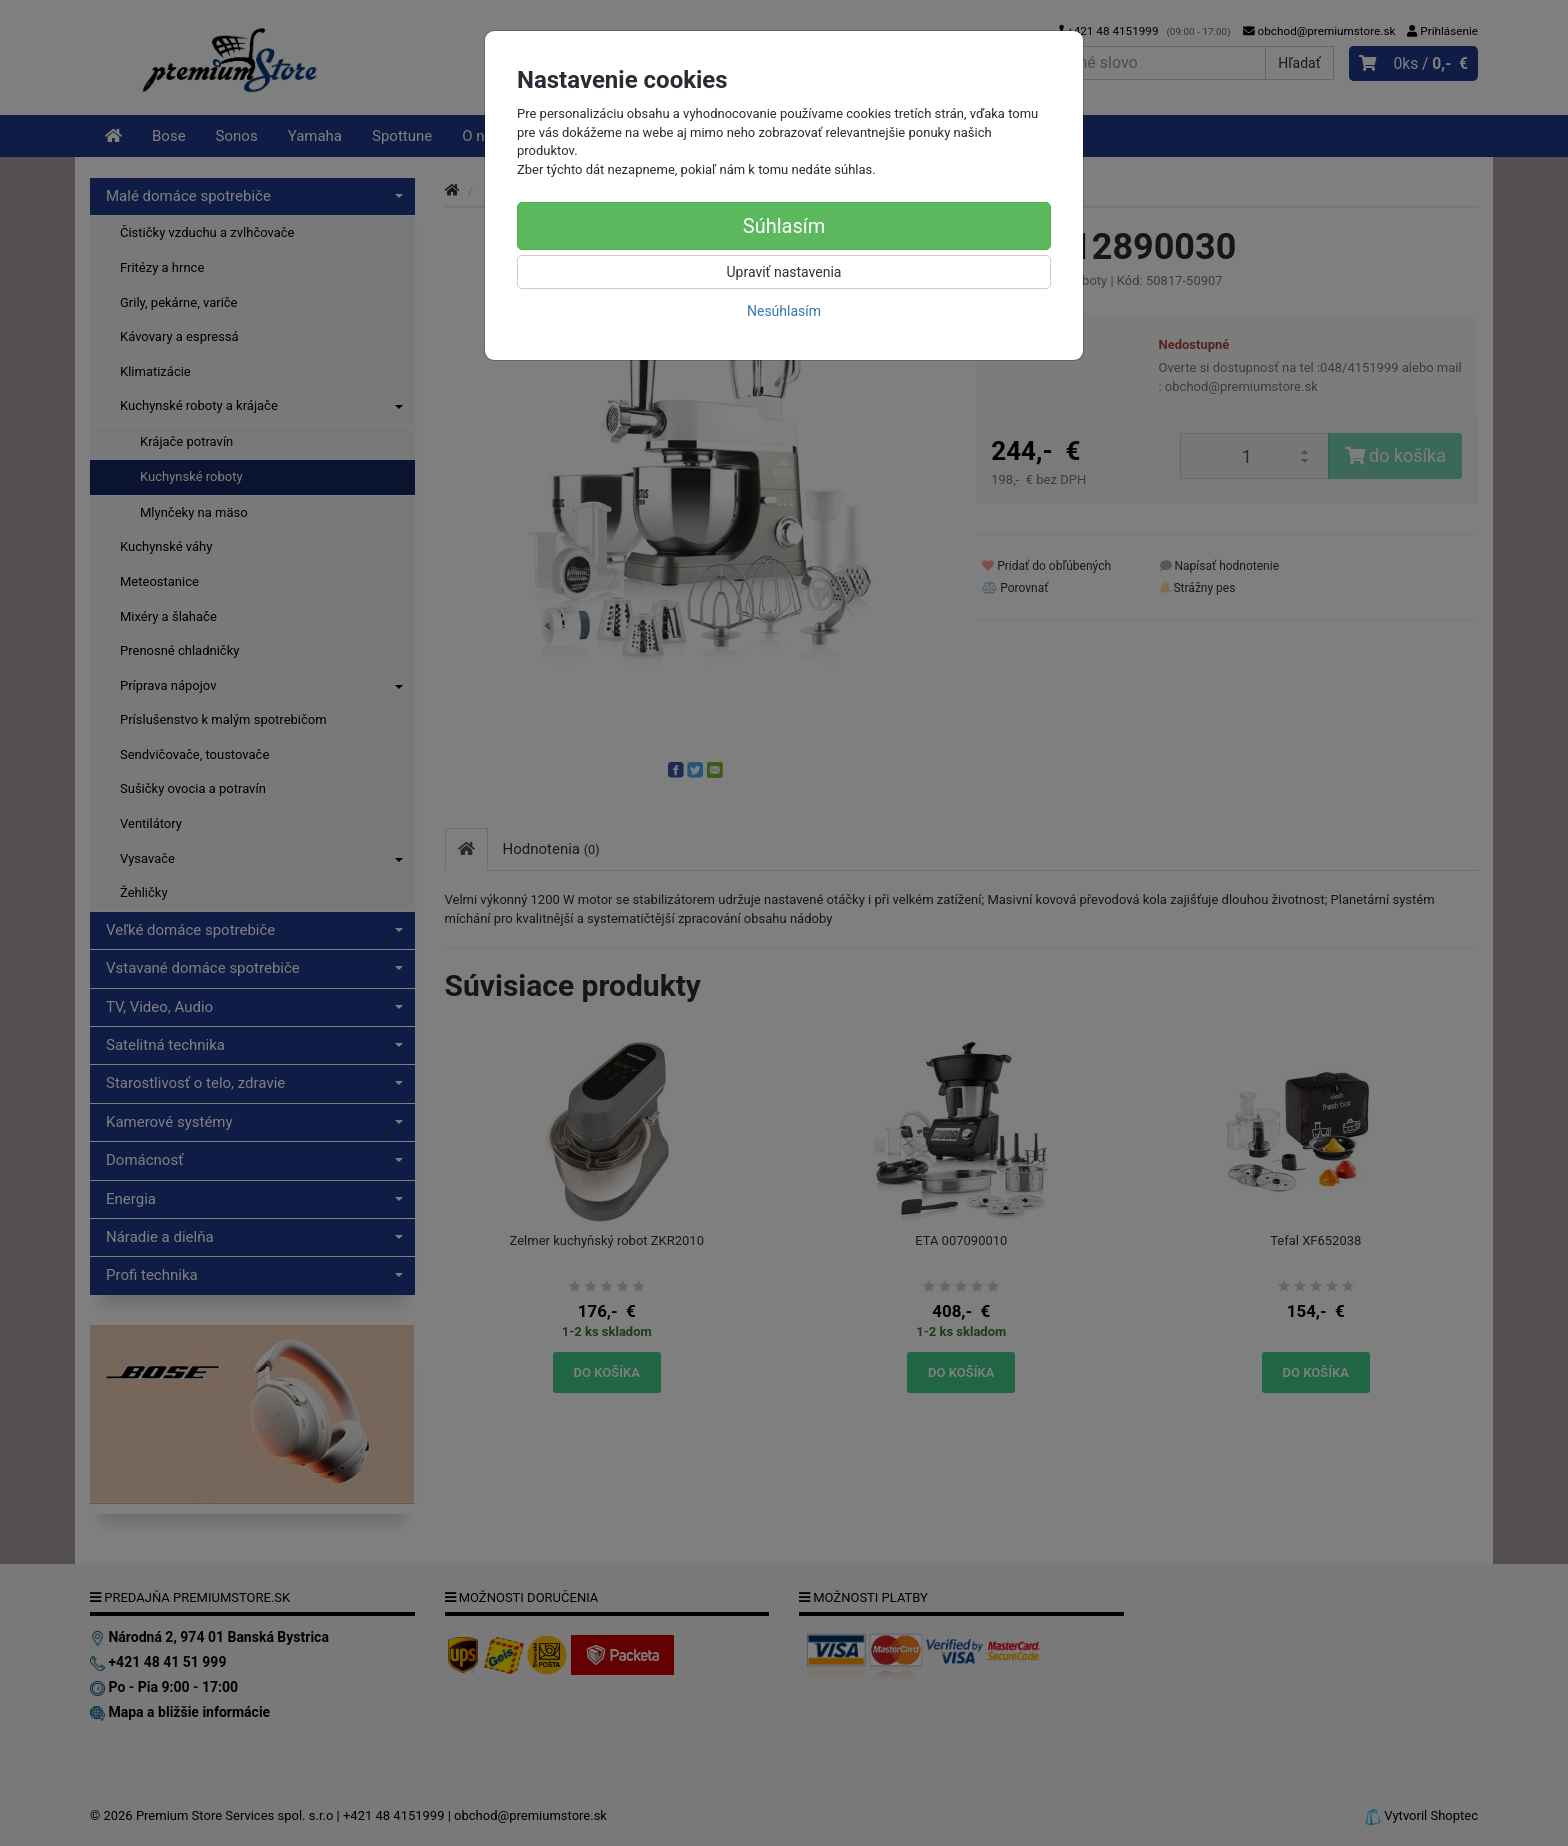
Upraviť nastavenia (784, 272)
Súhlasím (784, 226)
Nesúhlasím (784, 311)
